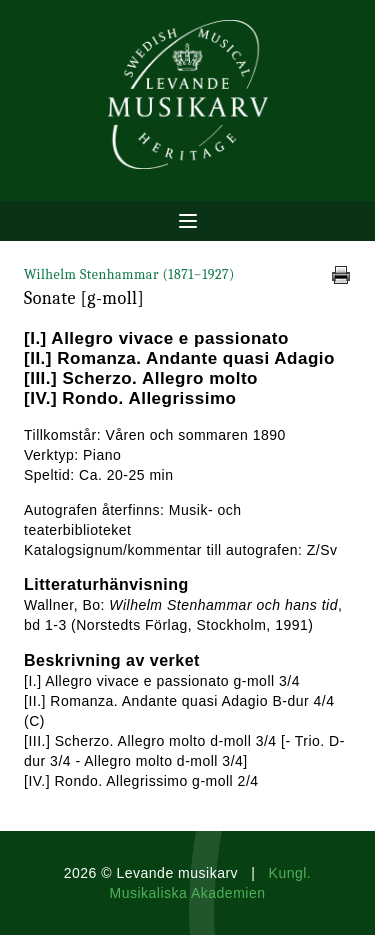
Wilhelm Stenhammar (129, 274)
